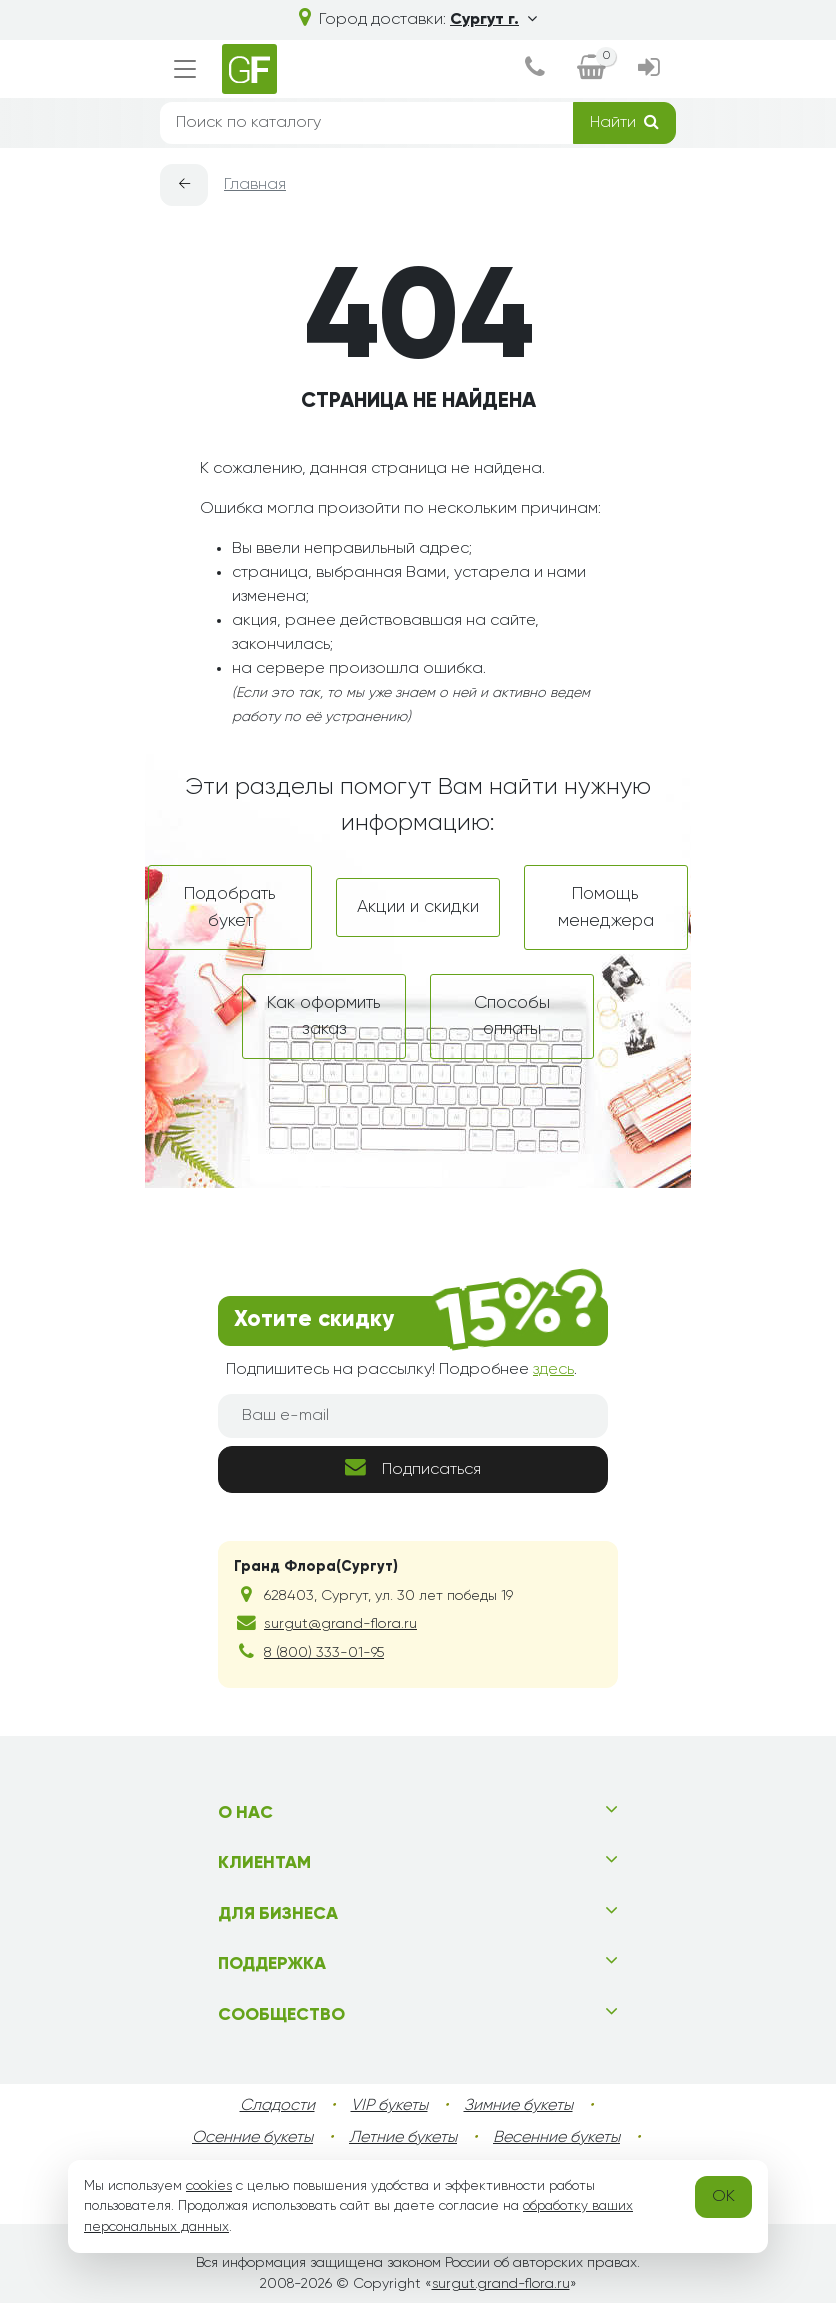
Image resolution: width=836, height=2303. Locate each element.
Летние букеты (403, 2138)
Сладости (277, 2106)
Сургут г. (493, 20)
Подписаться (413, 1467)
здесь (553, 1370)
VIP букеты (389, 2106)
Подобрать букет (230, 907)
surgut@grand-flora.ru (340, 1624)
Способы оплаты (512, 1016)
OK (723, 2197)
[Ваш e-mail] (413, 1416)
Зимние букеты (518, 2106)
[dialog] (535, 69)
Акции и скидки (418, 907)
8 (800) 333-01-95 (324, 1653)
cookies (209, 2186)
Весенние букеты (556, 2138)
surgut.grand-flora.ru (501, 2284)
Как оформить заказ (324, 1016)
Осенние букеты (252, 2138)
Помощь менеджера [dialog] (606, 907)
